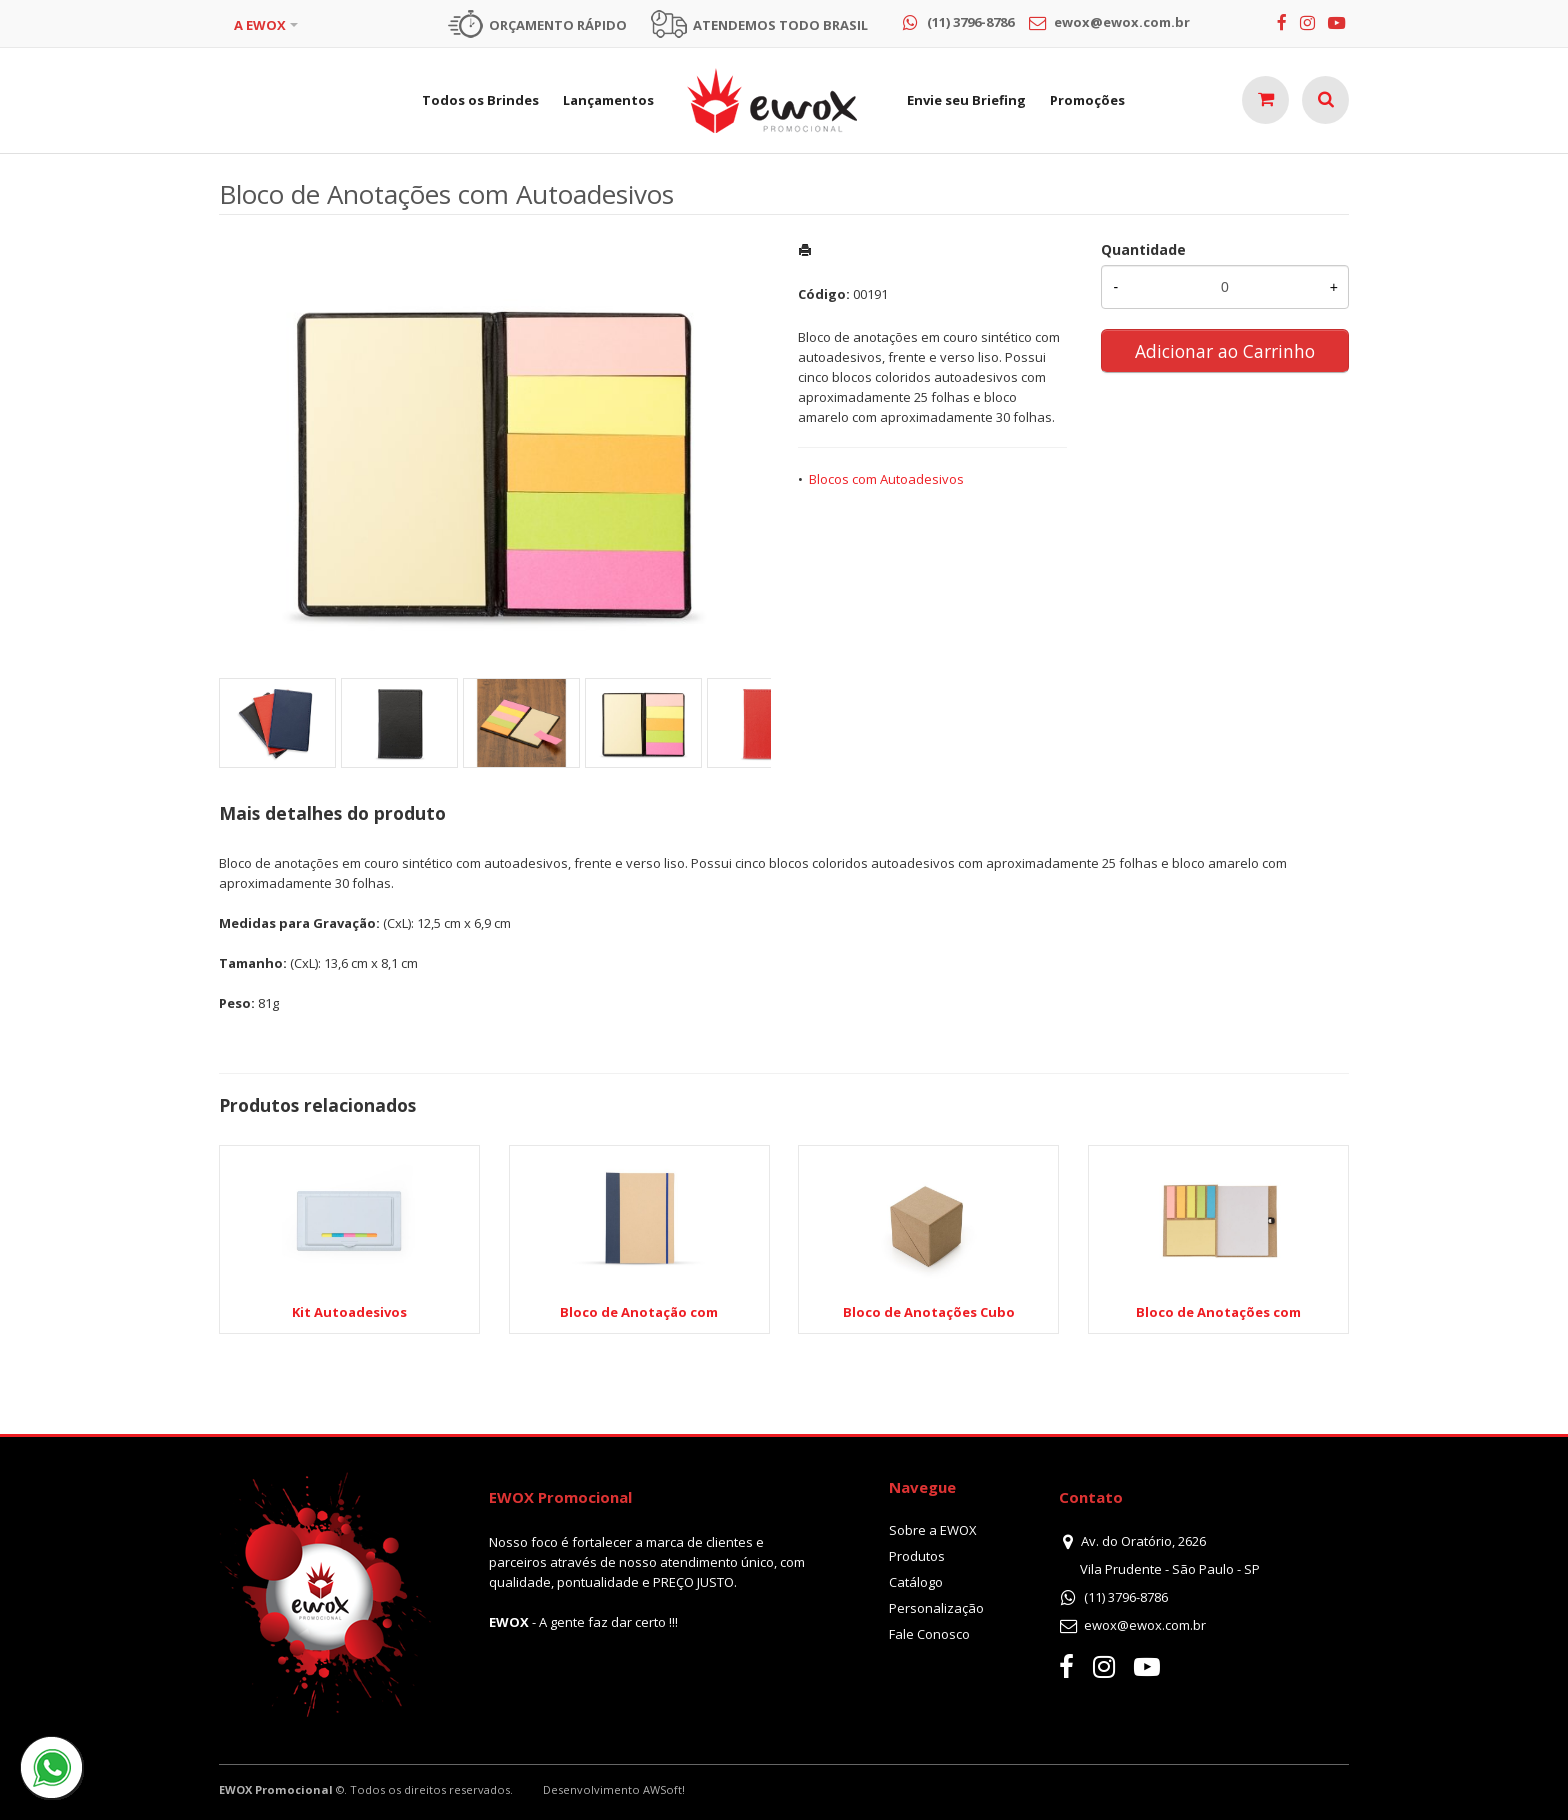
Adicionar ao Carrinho (1225, 351)
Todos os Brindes (480, 100)
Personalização (936, 1608)
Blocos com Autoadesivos (886, 479)
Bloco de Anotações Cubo (929, 1312)
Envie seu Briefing (966, 100)
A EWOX (260, 25)
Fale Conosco (929, 1634)
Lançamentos (608, 100)
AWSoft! (664, 1789)
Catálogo (916, 1582)
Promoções (1087, 100)
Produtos (917, 1556)
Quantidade (1143, 249)
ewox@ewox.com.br (1145, 1625)
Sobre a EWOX (933, 1530)
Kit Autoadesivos (349, 1312)
